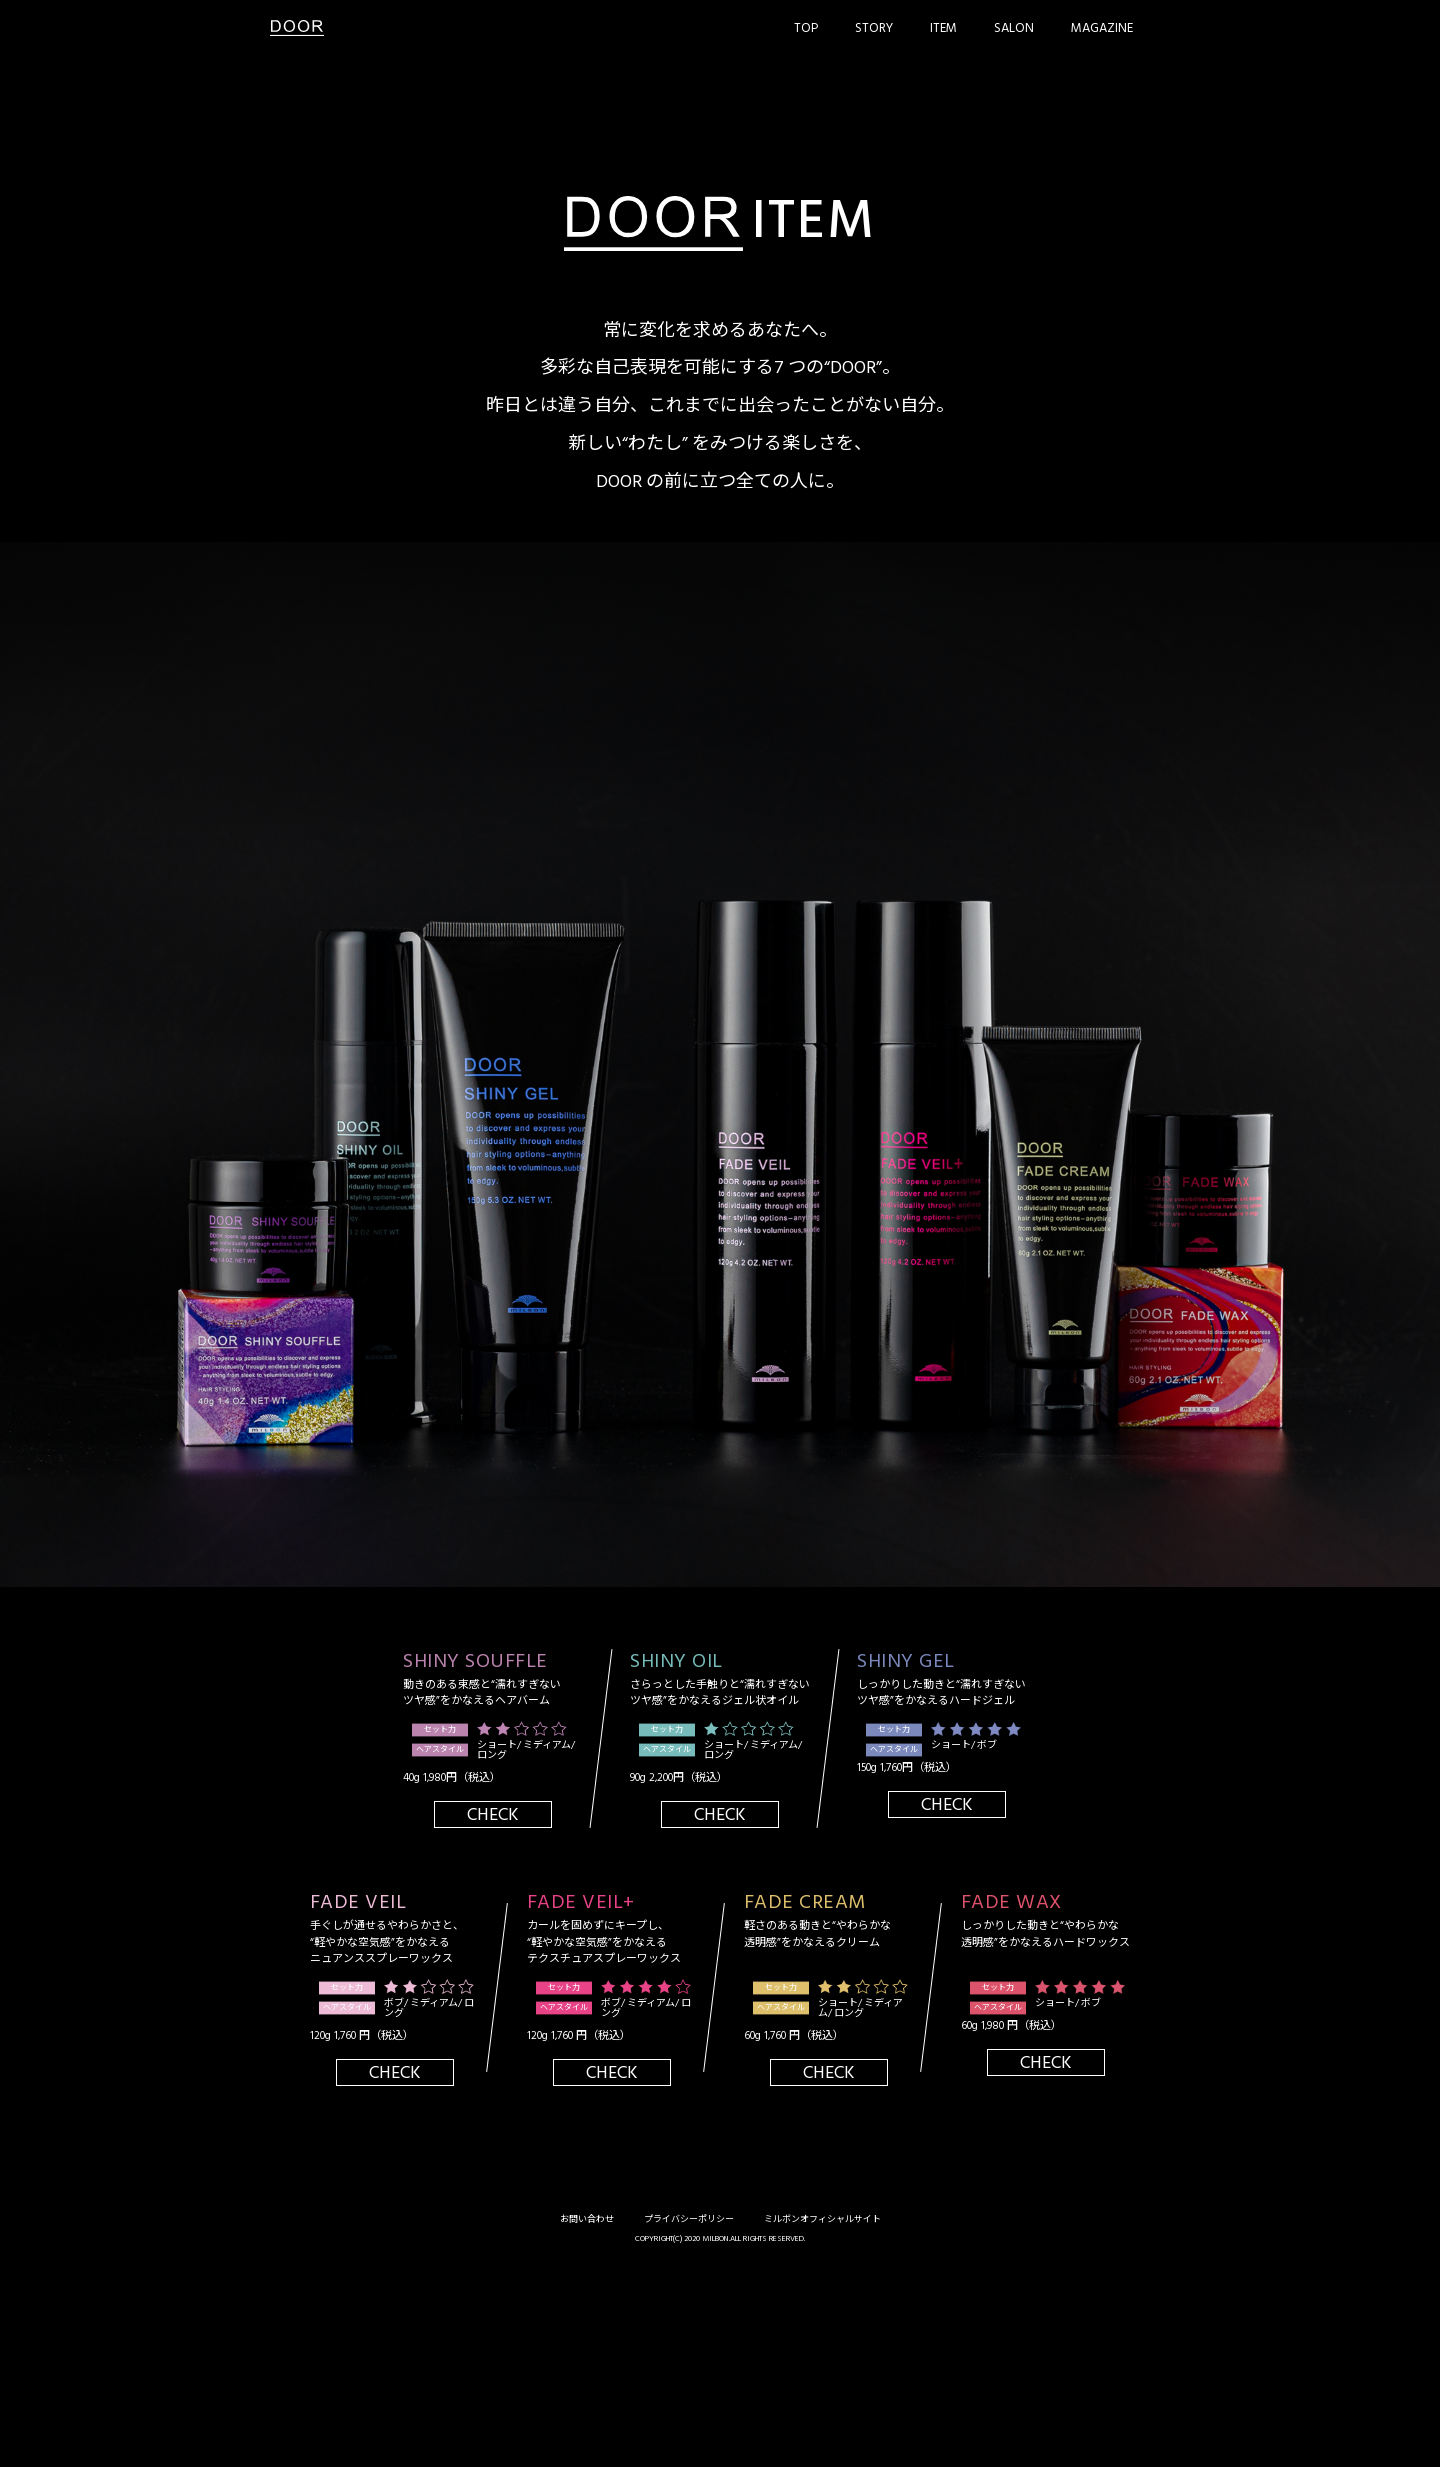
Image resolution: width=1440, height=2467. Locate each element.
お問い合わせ (587, 2220)
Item (943, 28)
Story (874, 28)
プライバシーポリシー (689, 2220)
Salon (1014, 28)
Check (493, 1814)
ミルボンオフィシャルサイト (822, 2220)
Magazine (1102, 28)
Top (806, 28)
